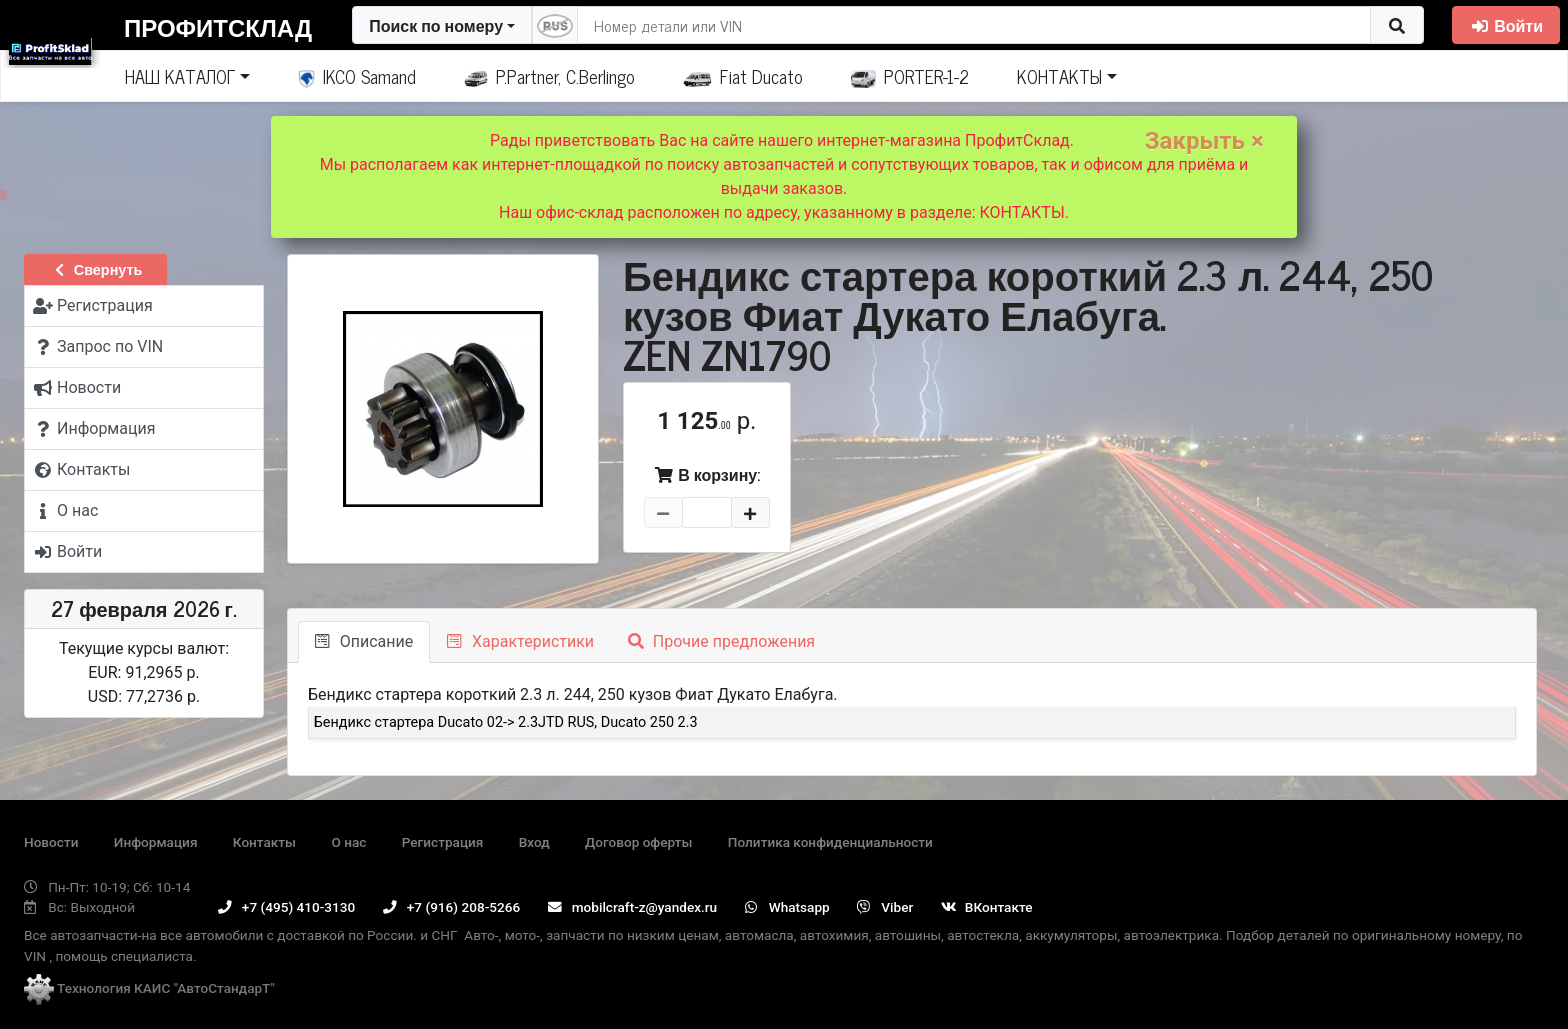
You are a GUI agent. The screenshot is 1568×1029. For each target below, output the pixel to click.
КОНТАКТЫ (1059, 76)
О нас (348, 842)
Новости (51, 842)
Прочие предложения (721, 641)
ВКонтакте (987, 907)
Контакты (264, 842)
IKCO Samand (357, 76)
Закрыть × (1204, 141)
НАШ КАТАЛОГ (180, 76)
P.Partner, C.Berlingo (549, 76)
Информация (156, 842)
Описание (364, 641)
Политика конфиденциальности (830, 842)
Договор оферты (638, 842)
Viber (885, 907)
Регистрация (443, 842)
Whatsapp (787, 907)
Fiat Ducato (743, 76)
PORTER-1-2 (910, 76)
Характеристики (520, 641)
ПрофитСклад (218, 26)
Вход (534, 842)
